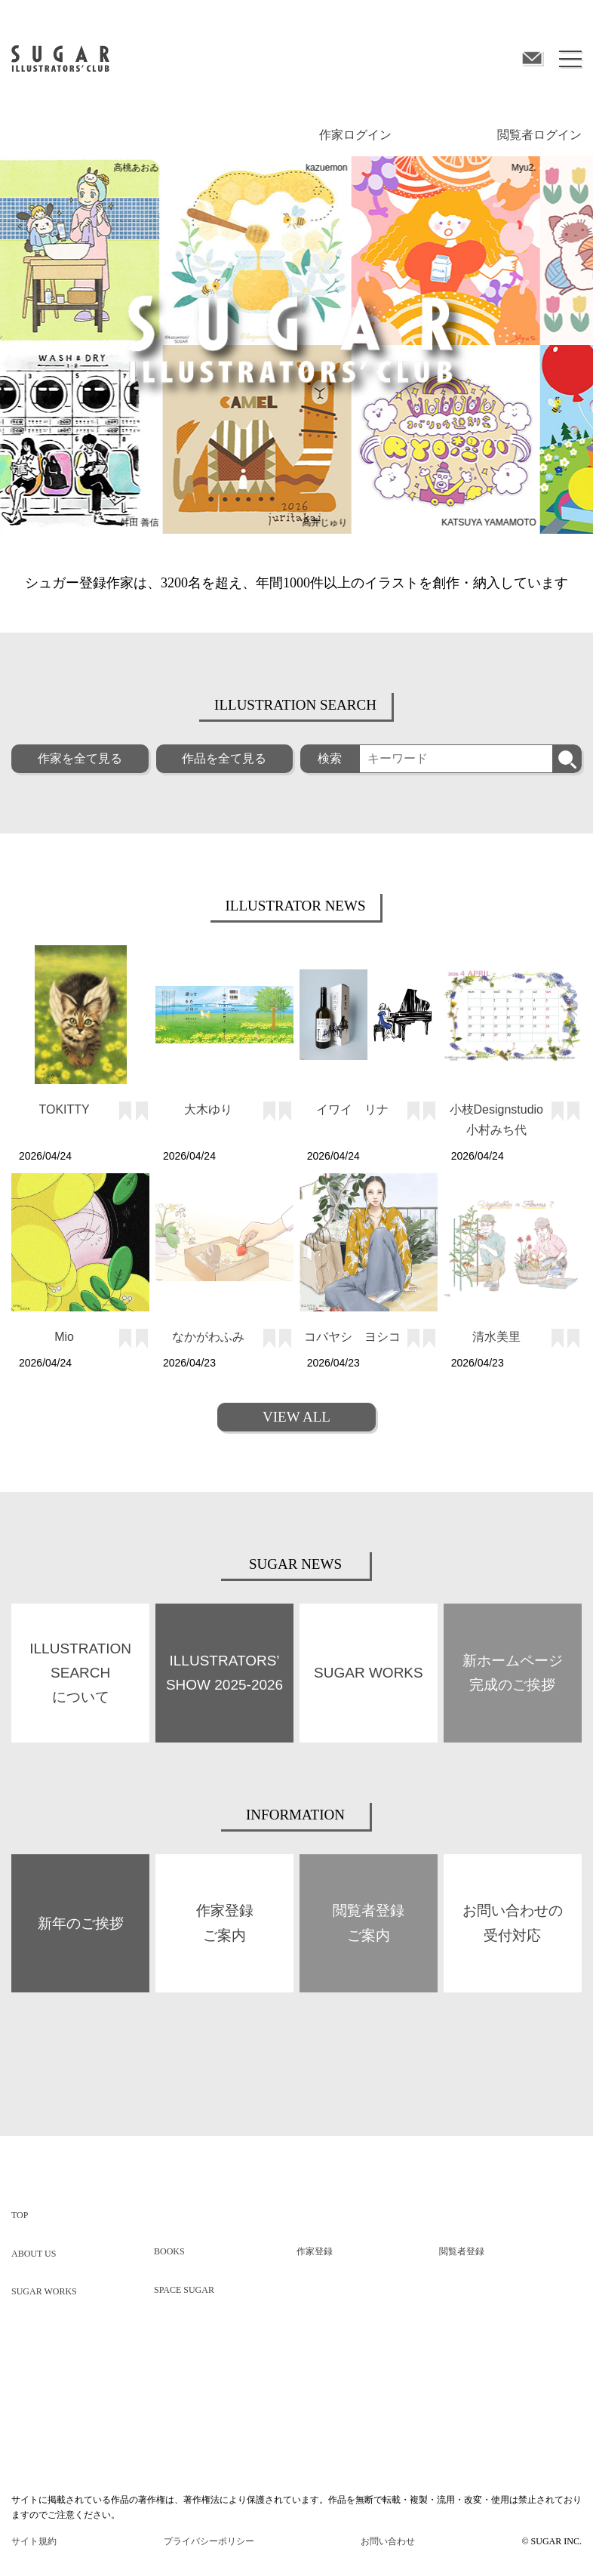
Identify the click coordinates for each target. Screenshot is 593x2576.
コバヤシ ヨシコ (352, 1336)
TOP (19, 2215)
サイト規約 (34, 2541)
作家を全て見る (80, 758)
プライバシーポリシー (209, 2541)
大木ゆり (208, 1109)
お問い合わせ (388, 2541)
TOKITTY (64, 1109)
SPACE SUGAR (184, 2290)
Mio (64, 1336)
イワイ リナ (352, 1109)
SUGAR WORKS (44, 2291)
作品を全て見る (224, 758)
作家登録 (314, 2251)
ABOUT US (33, 2253)
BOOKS (169, 2251)
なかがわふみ (208, 1336)
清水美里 (496, 1336)
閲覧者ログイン (539, 134)
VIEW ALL (296, 1417)
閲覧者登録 (461, 2251)
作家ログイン (355, 134)
